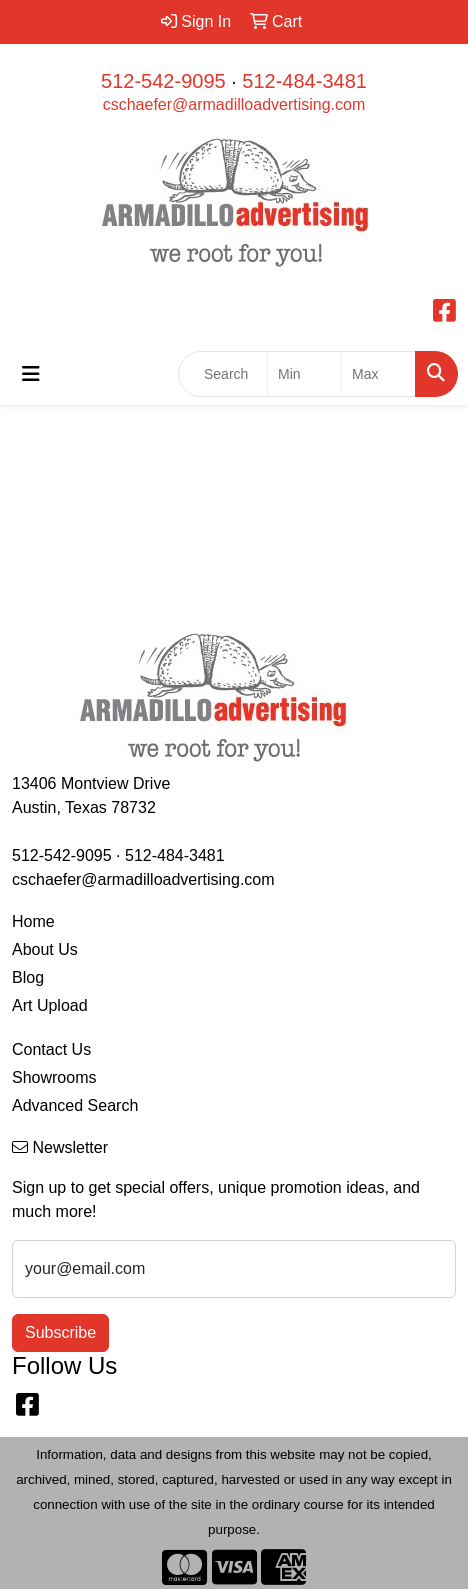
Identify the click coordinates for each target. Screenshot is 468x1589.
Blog (28, 977)
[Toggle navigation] (31, 374)
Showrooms (54, 1077)
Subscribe (60, 1332)
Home (33, 921)
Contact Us (51, 1049)
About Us (45, 949)
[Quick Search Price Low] (304, 374)
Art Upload (50, 1005)
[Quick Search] (223, 374)
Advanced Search (75, 1105)
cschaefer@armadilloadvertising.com (234, 104)
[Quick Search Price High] (378, 374)
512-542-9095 (163, 81)
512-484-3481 (304, 81)
